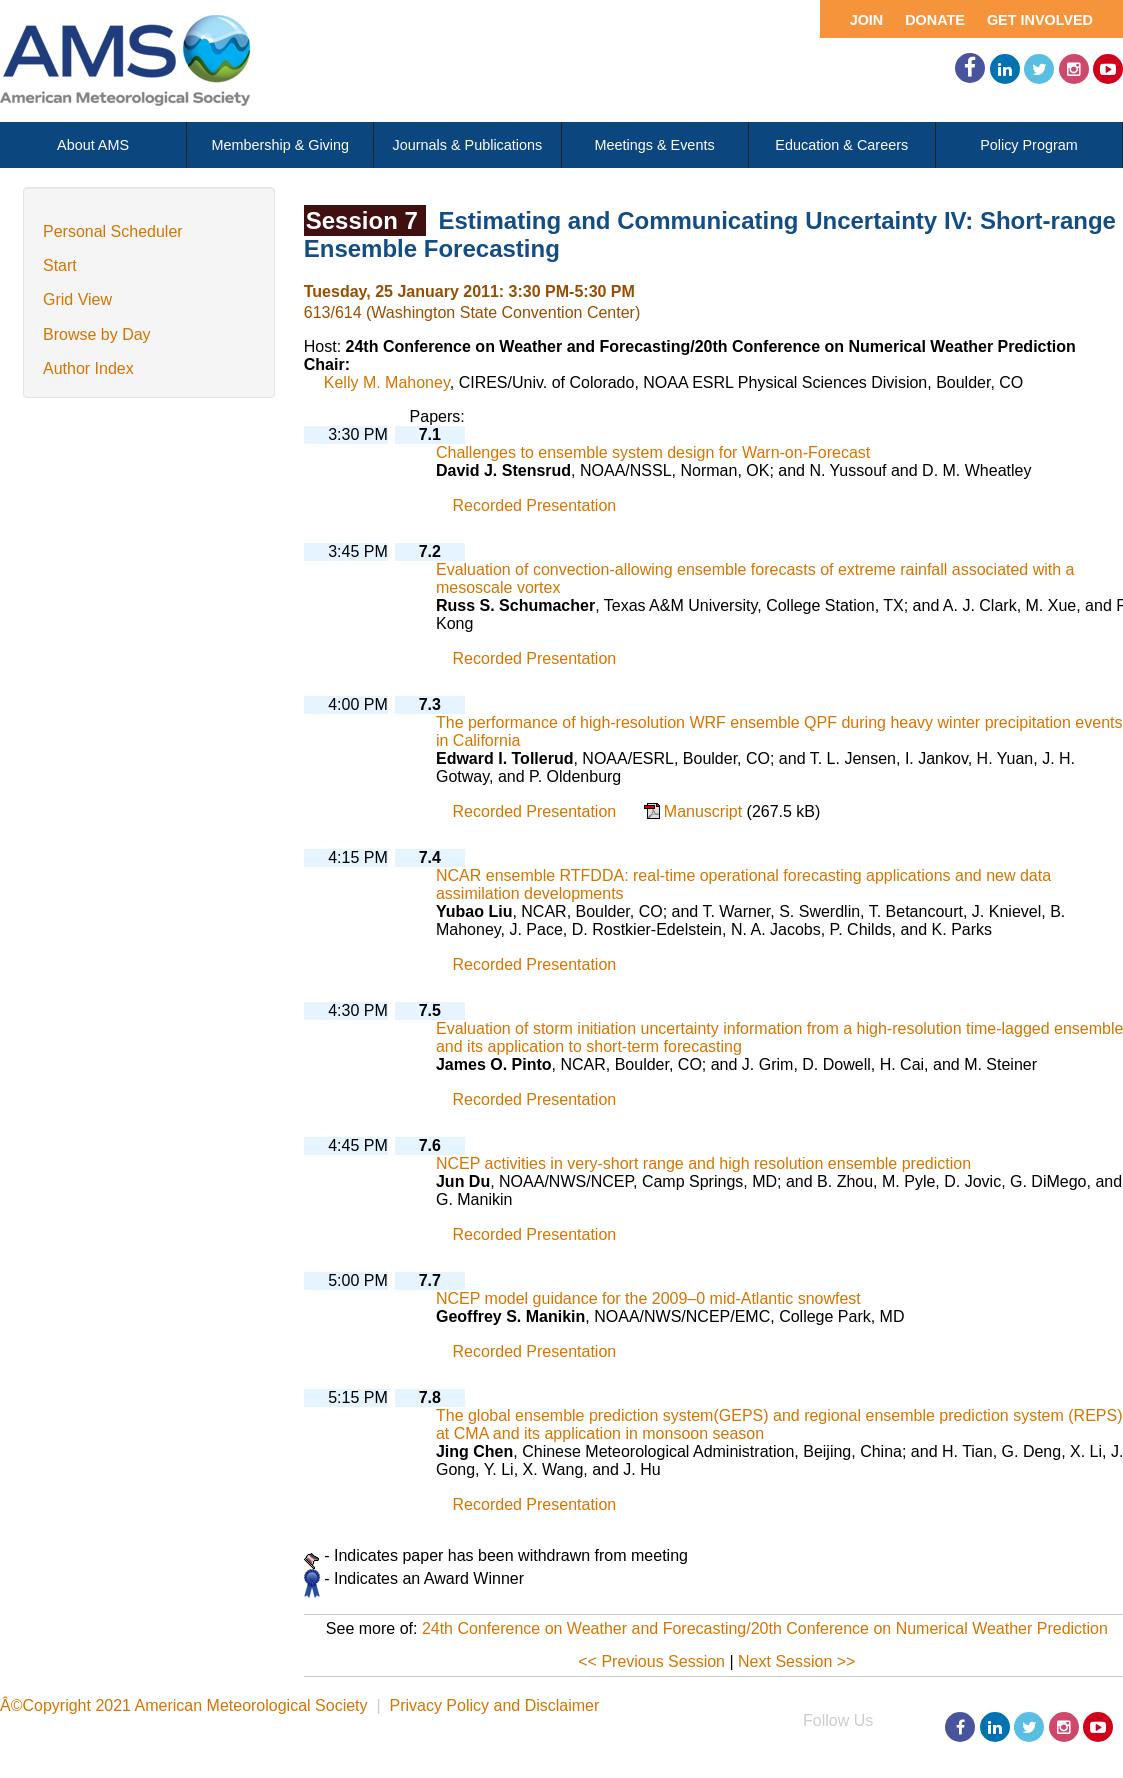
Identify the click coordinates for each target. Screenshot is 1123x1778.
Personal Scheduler (113, 231)
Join (867, 20)
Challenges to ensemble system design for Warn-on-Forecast (653, 452)
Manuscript (705, 811)
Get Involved (1040, 20)
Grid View (77, 299)
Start (60, 265)
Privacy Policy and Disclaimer (494, 1705)
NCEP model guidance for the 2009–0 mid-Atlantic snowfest (648, 1298)
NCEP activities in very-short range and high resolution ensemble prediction (703, 1163)
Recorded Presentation (535, 505)
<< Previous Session (651, 1661)
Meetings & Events (655, 145)
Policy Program (1029, 145)
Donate (935, 20)
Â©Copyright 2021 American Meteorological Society (184, 1705)
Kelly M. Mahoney (387, 382)
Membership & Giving (280, 145)
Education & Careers (841, 145)
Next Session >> (796, 1661)
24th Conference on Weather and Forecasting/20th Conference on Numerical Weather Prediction (765, 1628)
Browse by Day (97, 334)
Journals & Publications (468, 145)
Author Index (88, 368)
